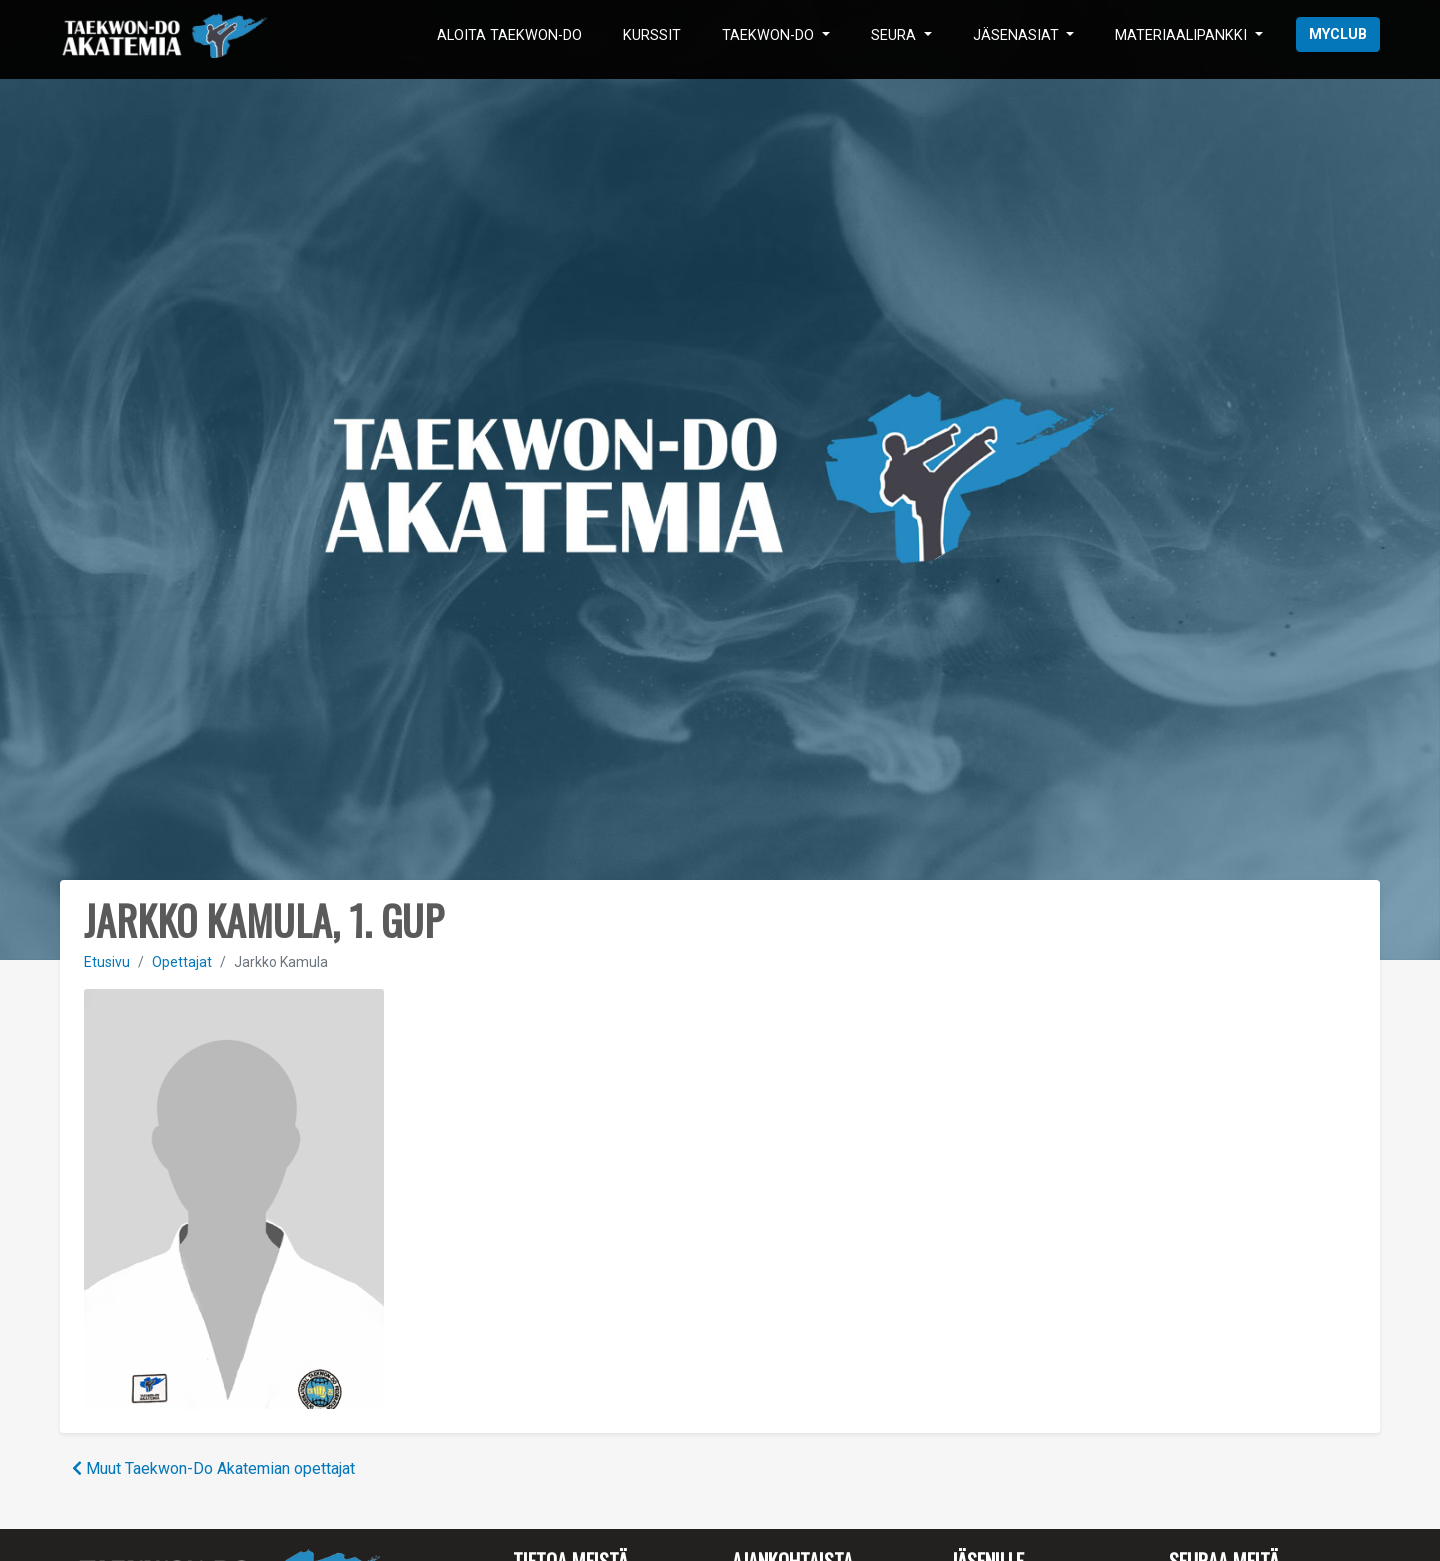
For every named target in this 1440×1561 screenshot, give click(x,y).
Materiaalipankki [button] (1183, 35)
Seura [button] (895, 35)
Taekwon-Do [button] (770, 35)
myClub (1338, 34)
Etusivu (107, 962)
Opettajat (182, 962)
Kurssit (652, 35)
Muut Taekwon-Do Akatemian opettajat (213, 1468)
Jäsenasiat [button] (1018, 35)
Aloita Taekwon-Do (509, 35)
